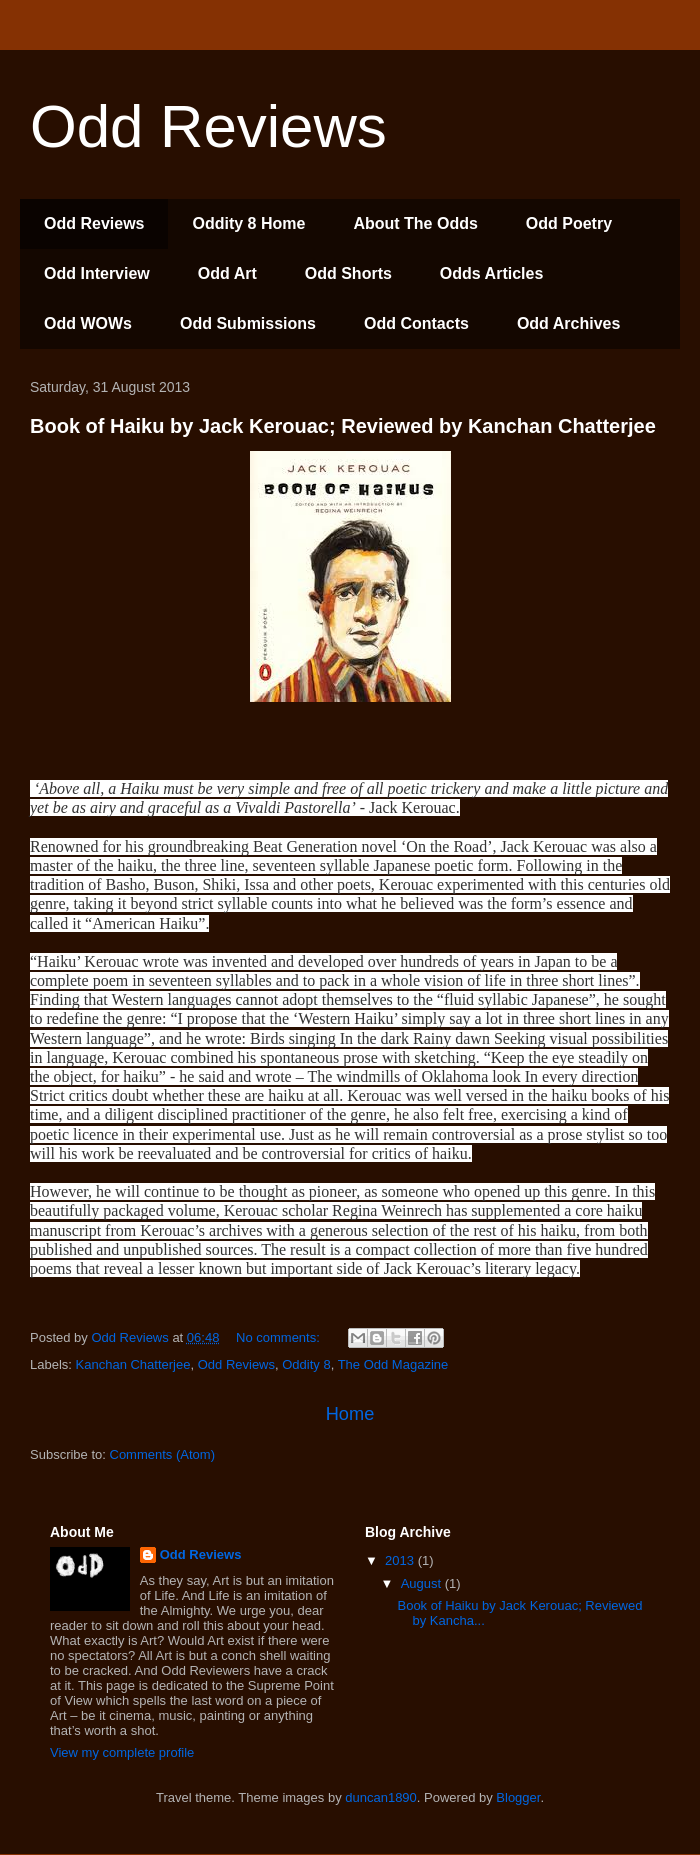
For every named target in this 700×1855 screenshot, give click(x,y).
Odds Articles (491, 273)
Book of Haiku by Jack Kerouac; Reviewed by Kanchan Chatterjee (343, 426)
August (423, 1583)
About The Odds (415, 223)
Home (350, 1414)
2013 (401, 1560)
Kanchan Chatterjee (133, 1364)
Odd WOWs (88, 323)
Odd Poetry (569, 223)
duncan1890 (381, 1797)
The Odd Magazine (393, 1364)
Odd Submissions (248, 323)
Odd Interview (97, 273)
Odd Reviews (94, 223)
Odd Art (227, 273)
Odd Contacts (416, 323)
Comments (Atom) (162, 1454)
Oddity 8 (306, 1364)
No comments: (279, 1337)
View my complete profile (122, 1752)
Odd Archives (568, 323)
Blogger (518, 1797)
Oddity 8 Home (248, 223)
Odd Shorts (348, 273)
